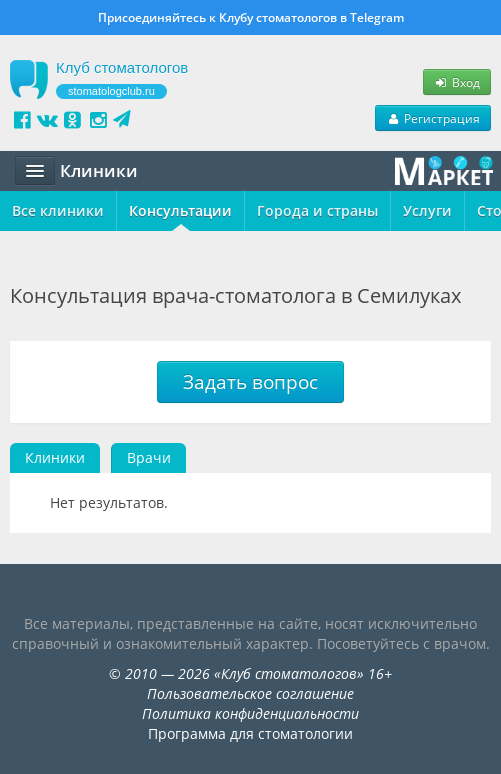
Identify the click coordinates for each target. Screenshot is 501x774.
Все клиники (58, 210)
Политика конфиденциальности (250, 713)
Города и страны (317, 210)
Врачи (149, 457)
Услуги (427, 210)
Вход (457, 82)
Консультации (180, 210)
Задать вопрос (250, 382)
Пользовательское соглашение (250, 693)
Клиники (55, 457)
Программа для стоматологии (250, 733)
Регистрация (433, 118)
